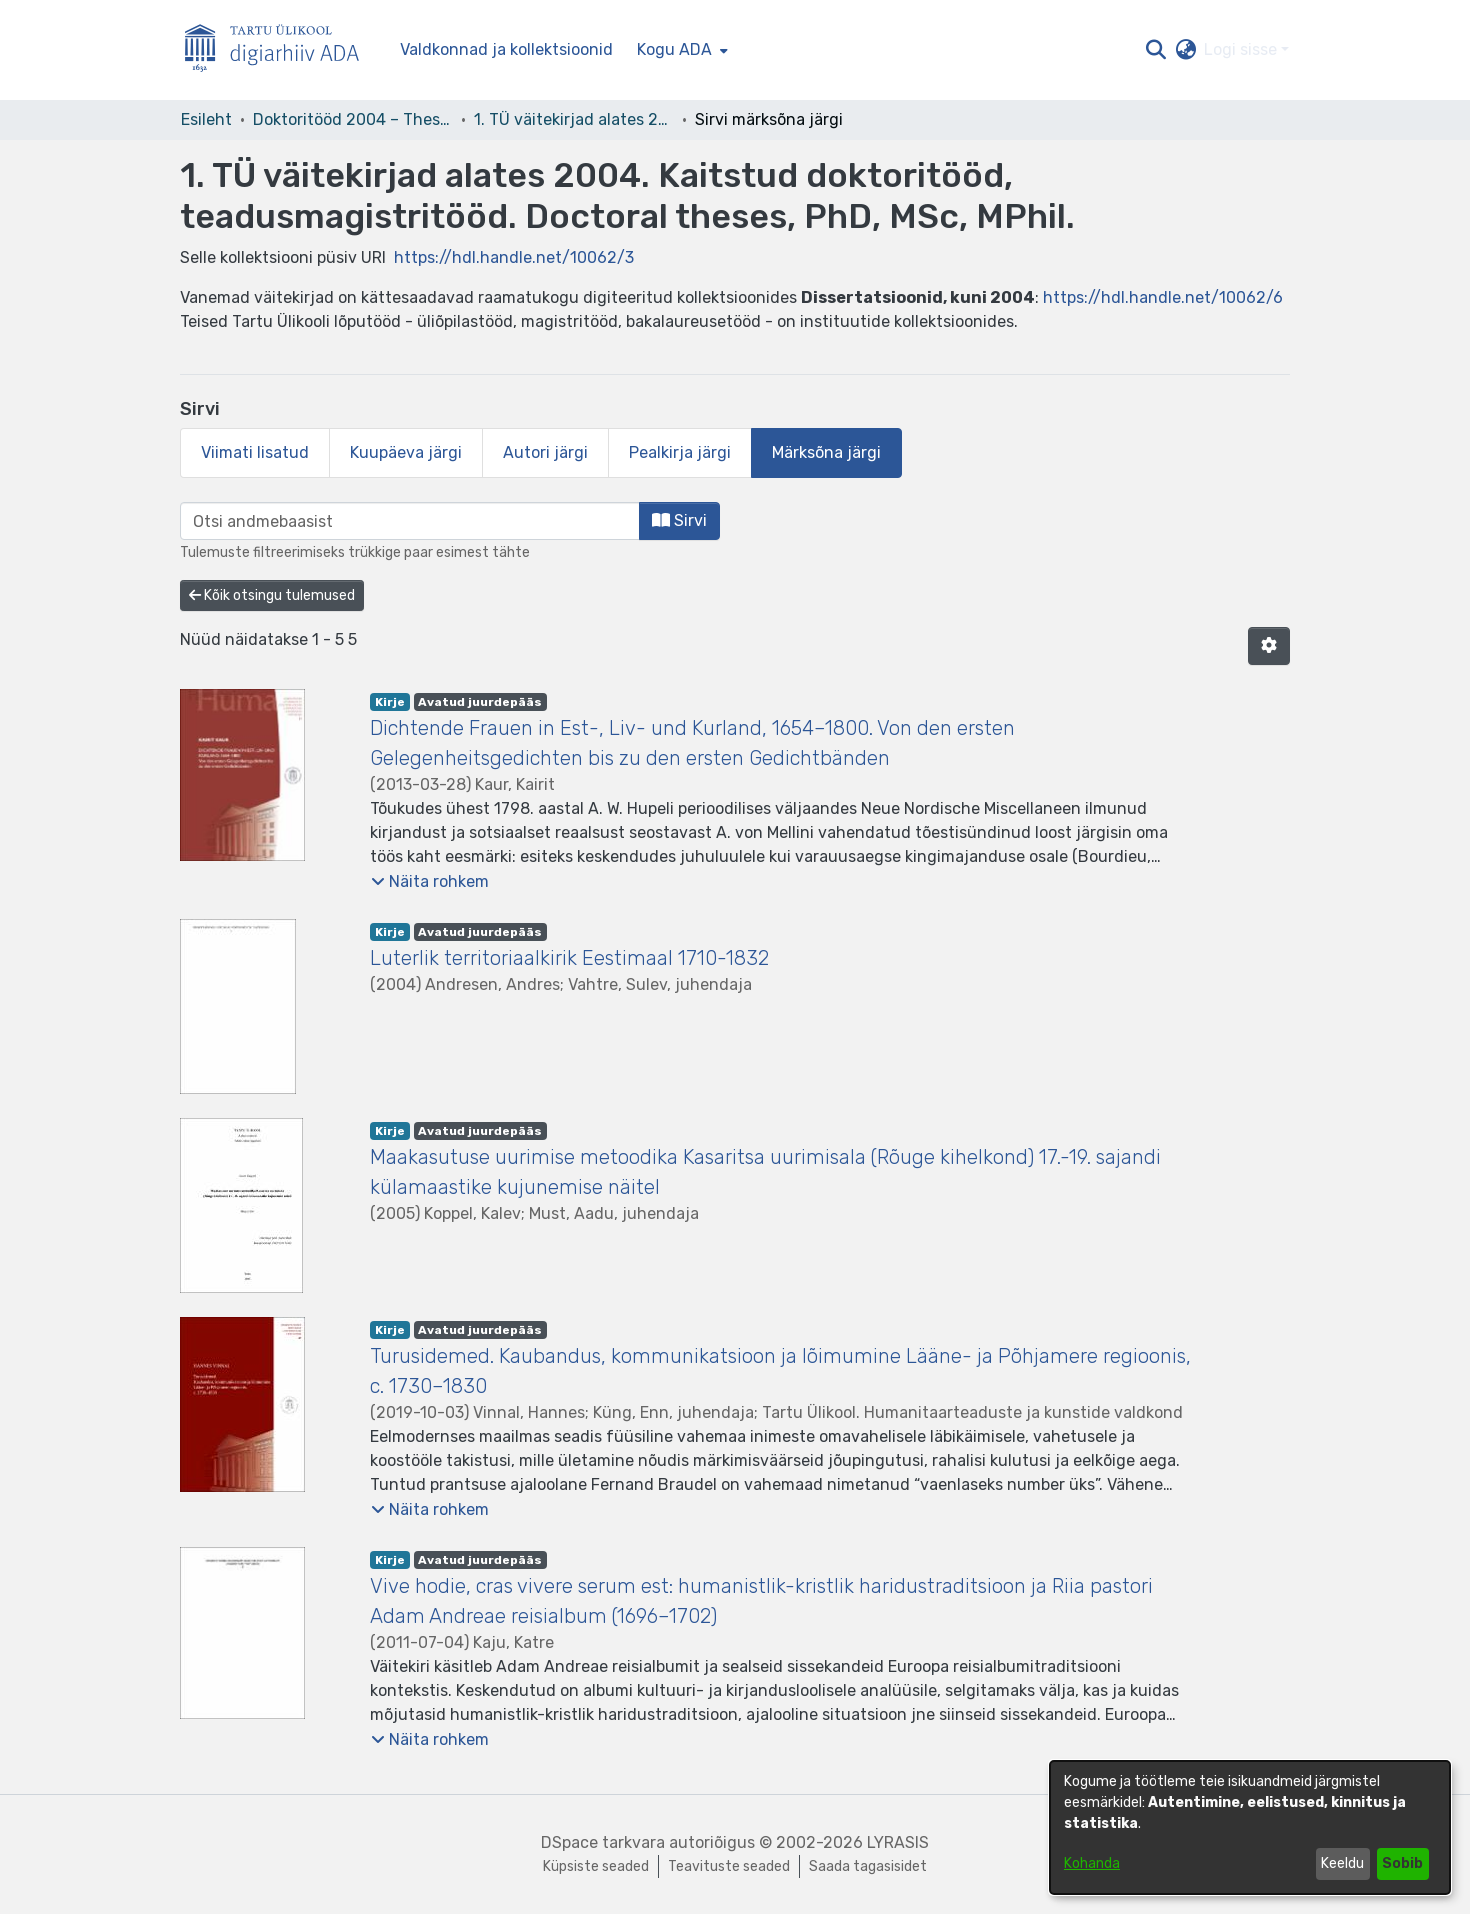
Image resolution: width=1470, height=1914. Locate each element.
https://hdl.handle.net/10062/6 (1163, 297)
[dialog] (1250, 1827)
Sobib (1402, 1863)
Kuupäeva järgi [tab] (406, 452)
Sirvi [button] (679, 520)
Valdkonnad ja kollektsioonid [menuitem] (506, 49)
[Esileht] (280, 50)
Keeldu (1342, 1863)
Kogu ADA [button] (674, 49)
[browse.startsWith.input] (410, 521)
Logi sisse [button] (1242, 49)
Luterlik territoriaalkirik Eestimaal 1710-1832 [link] (569, 958)
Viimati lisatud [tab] (255, 452)
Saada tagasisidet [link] (868, 1866)
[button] (1155, 50)
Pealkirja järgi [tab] (680, 452)
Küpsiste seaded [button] (596, 1866)
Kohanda (1092, 1863)
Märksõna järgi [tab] (826, 452)
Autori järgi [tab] (545, 452)
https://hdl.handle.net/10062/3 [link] (514, 257)
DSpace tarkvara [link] (603, 1842)
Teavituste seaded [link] (729, 1866)
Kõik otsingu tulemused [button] (272, 595)
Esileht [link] (206, 119)
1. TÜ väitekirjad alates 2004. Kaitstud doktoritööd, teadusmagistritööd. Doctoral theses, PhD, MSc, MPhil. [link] (574, 119)
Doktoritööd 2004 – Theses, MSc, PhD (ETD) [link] (353, 119)
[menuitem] (680, 50)
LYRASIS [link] (898, 1842)
